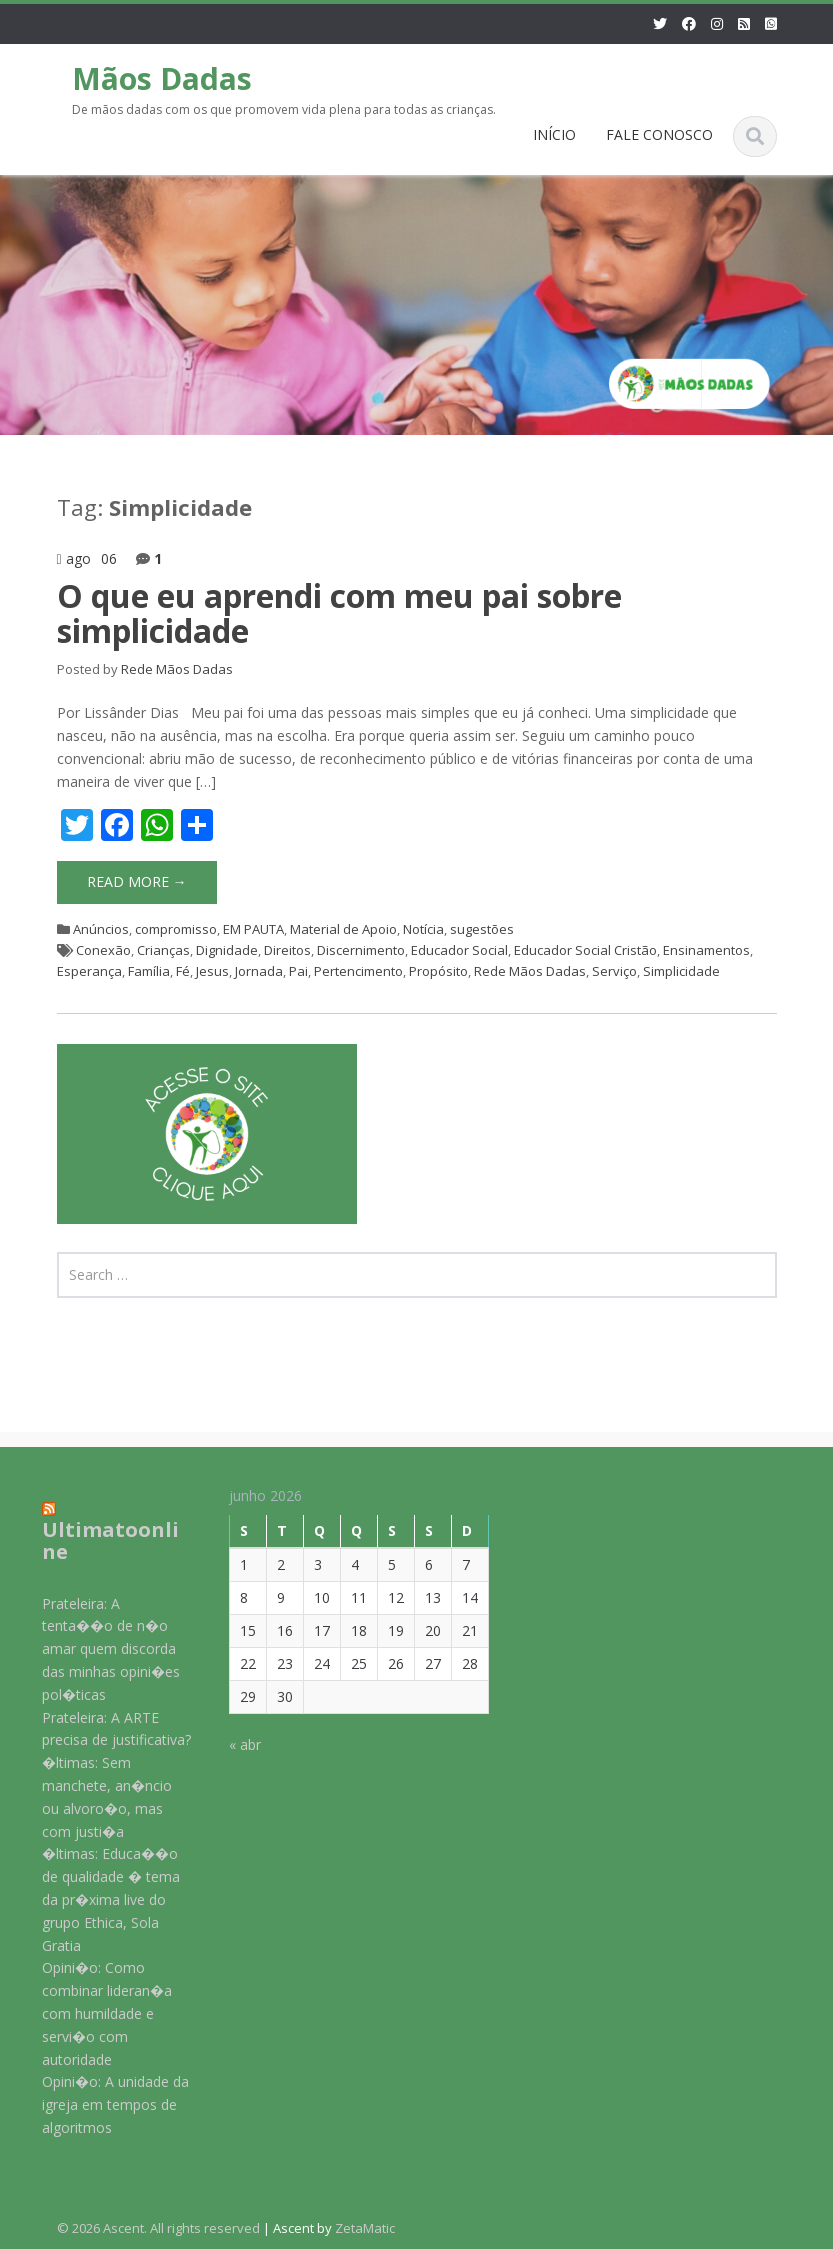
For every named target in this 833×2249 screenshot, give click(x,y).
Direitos (287, 950)
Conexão (103, 950)
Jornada (259, 971)
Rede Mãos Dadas (177, 669)
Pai (298, 971)
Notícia (423, 929)
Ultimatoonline (95, 1540)
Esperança (89, 971)
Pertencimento (358, 971)
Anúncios (101, 929)
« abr (231, 1744)
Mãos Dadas (162, 78)
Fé (183, 971)
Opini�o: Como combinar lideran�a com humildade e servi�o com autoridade (92, 2013)
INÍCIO (554, 134)
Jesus (212, 971)
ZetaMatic (365, 2228)
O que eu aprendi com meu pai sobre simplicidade (339, 613)
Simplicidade (681, 971)
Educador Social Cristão (585, 950)
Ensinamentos (706, 950)
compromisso (176, 929)
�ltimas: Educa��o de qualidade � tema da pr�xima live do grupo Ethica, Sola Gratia (96, 1899)
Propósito (438, 971)
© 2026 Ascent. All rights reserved (158, 2228)
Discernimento (361, 950)
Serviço (614, 971)
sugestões (482, 929)
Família (149, 971)
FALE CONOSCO (659, 134)
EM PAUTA (253, 929)
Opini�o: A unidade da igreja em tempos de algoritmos (100, 2104)
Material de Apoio (343, 929)
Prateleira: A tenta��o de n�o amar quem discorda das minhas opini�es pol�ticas (96, 1649)
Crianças (163, 950)
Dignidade (227, 950)
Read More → (137, 881)
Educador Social (459, 950)
